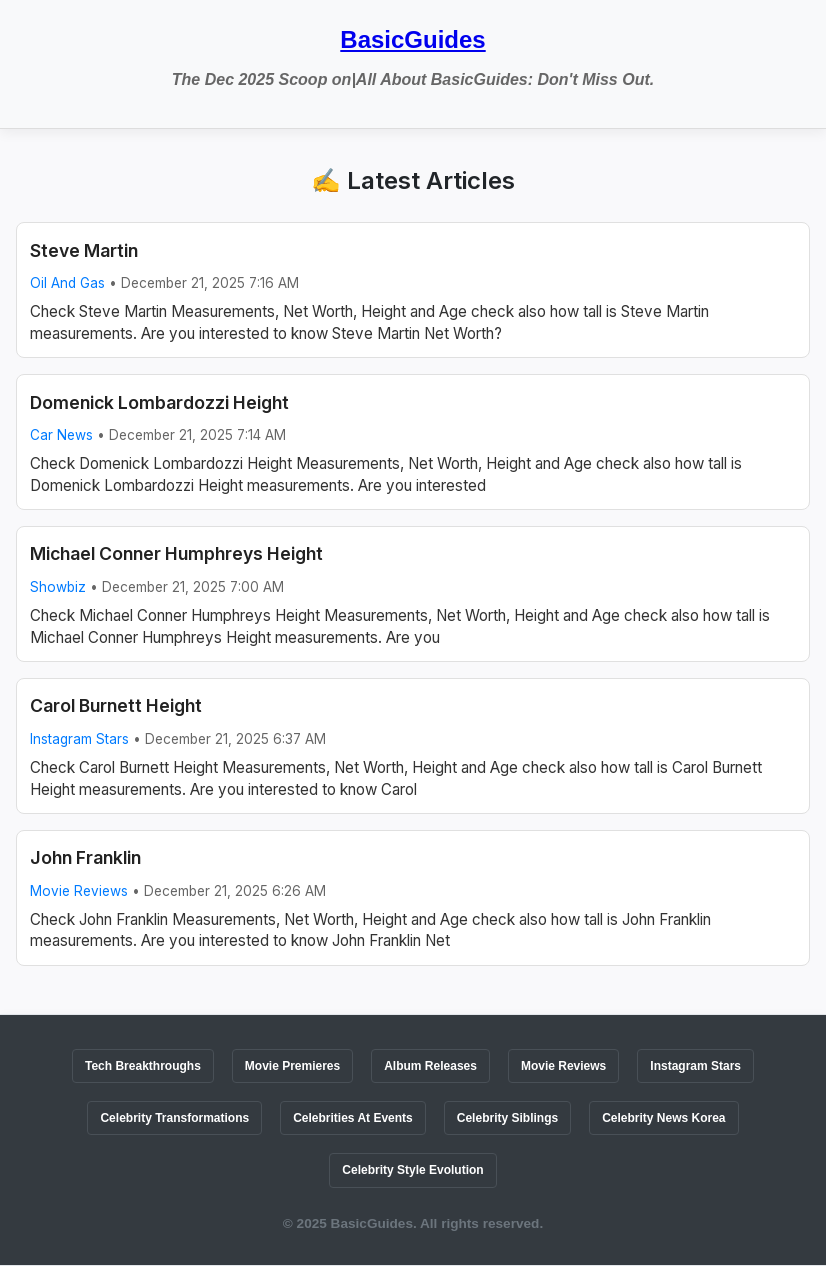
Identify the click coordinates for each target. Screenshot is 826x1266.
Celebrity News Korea (663, 1118)
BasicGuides (412, 39)
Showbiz (58, 587)
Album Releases (430, 1066)
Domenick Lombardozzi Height (159, 402)
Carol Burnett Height (116, 705)
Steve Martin (84, 250)
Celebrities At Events (353, 1118)
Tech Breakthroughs (143, 1066)
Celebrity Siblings (507, 1118)
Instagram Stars (79, 739)
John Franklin (85, 857)
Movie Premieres (292, 1066)
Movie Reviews (79, 891)
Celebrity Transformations (174, 1118)
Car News (61, 435)
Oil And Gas (67, 283)
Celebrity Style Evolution (412, 1170)
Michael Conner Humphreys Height (176, 553)
